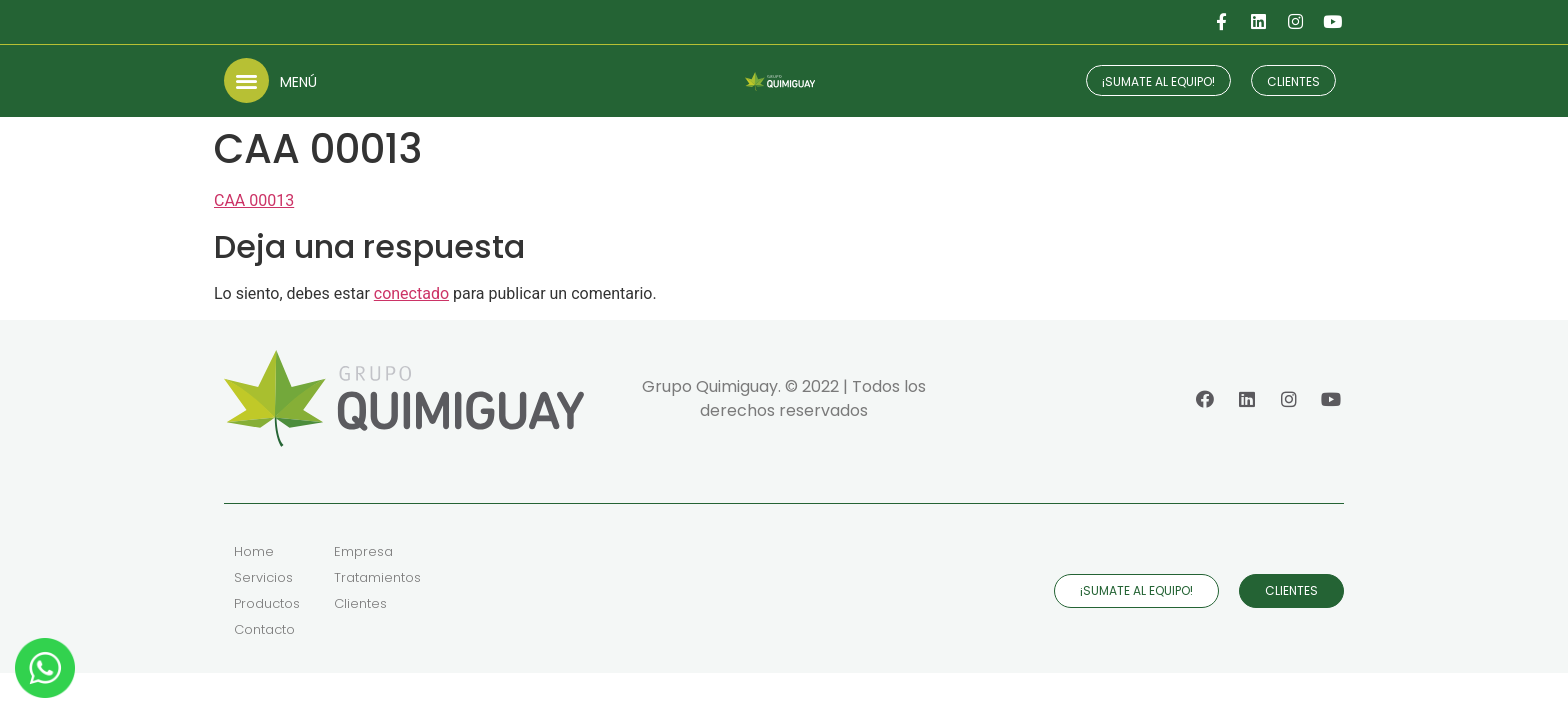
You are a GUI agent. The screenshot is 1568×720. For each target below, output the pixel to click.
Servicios (263, 577)
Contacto (264, 629)
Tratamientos (377, 577)
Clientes (360, 603)
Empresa (363, 551)
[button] (246, 80)
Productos (267, 603)
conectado (411, 293)
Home (254, 551)
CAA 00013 (254, 200)
